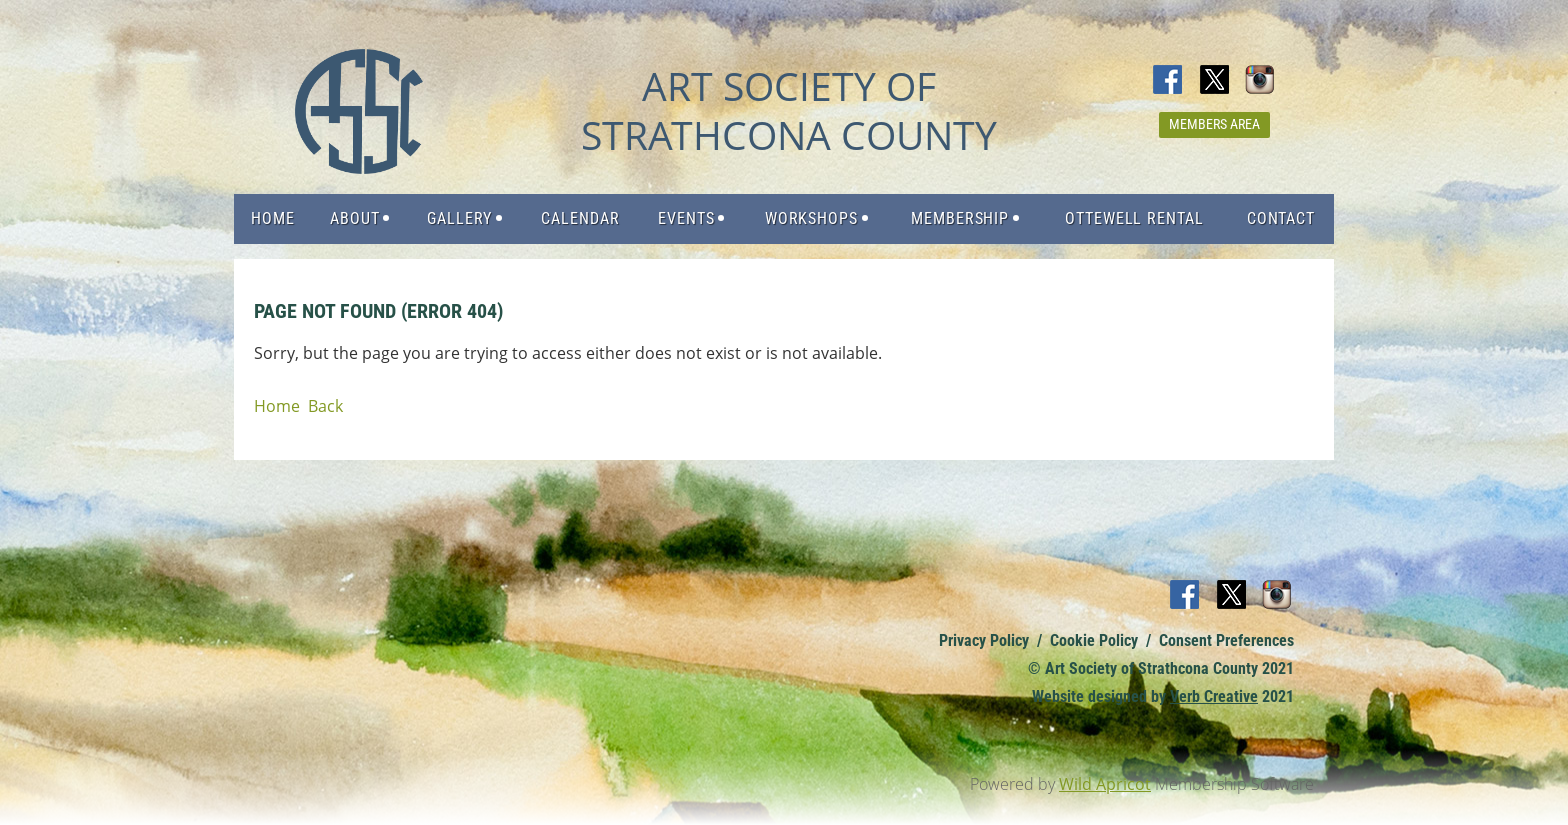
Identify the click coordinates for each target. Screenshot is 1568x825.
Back (325, 406)
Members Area (1214, 124)
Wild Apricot (1105, 784)
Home (277, 406)
